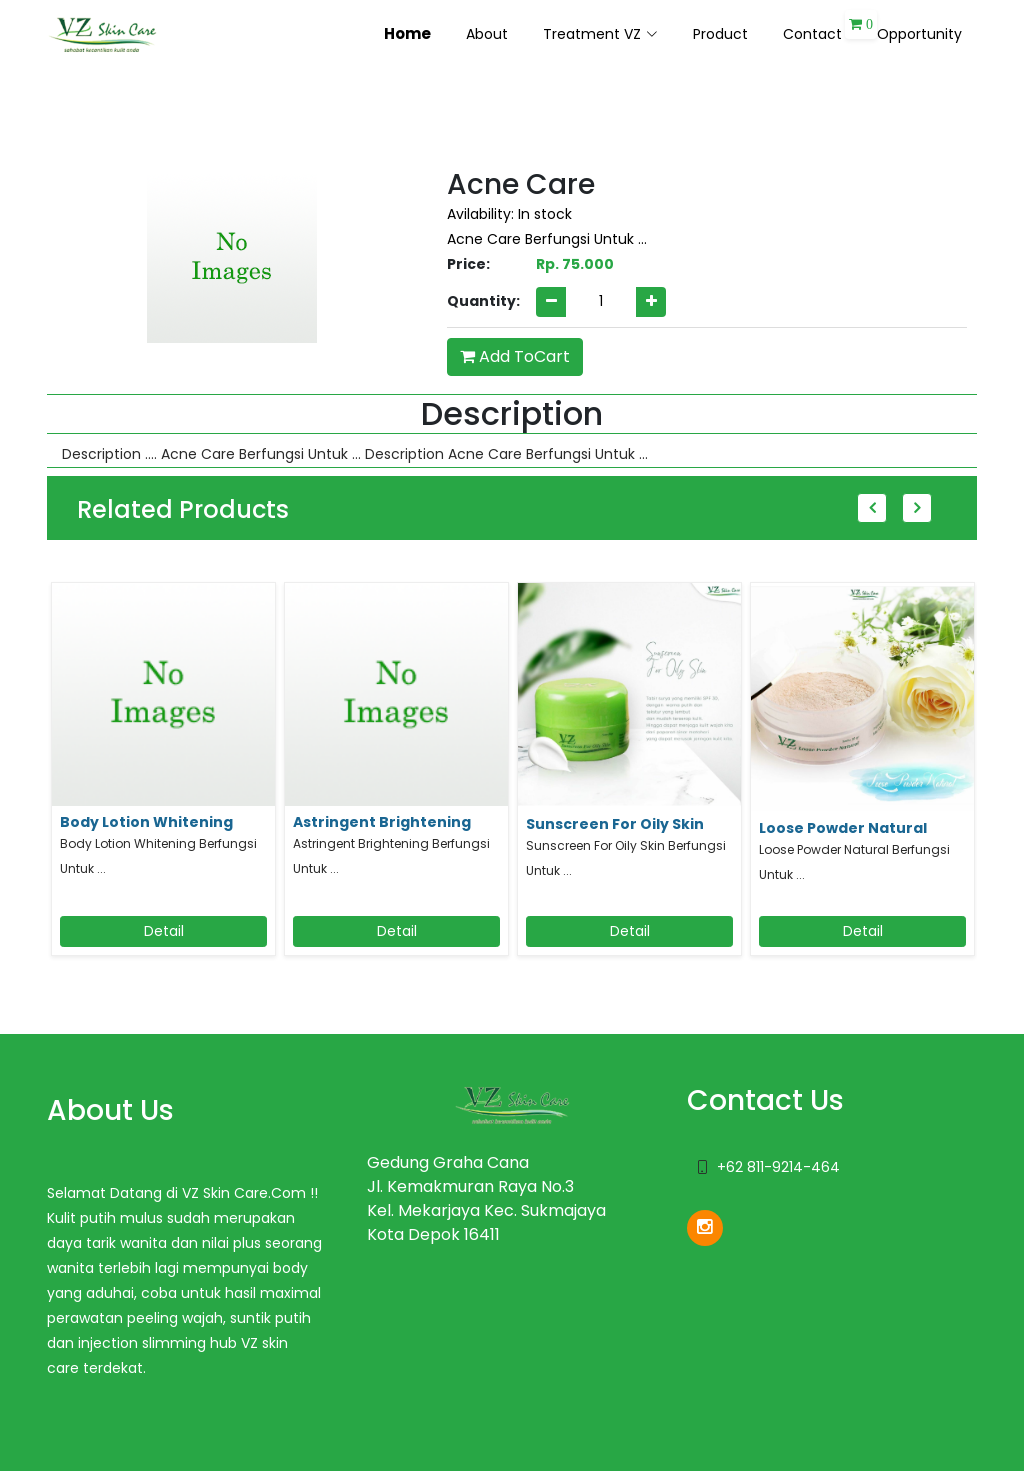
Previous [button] (872, 508)
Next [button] (917, 508)
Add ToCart (515, 356)
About (487, 34)
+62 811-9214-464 (778, 1167)
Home (407, 33)
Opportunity (919, 34)
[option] (163, 776)
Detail (164, 931)
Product (720, 34)
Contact (812, 34)
